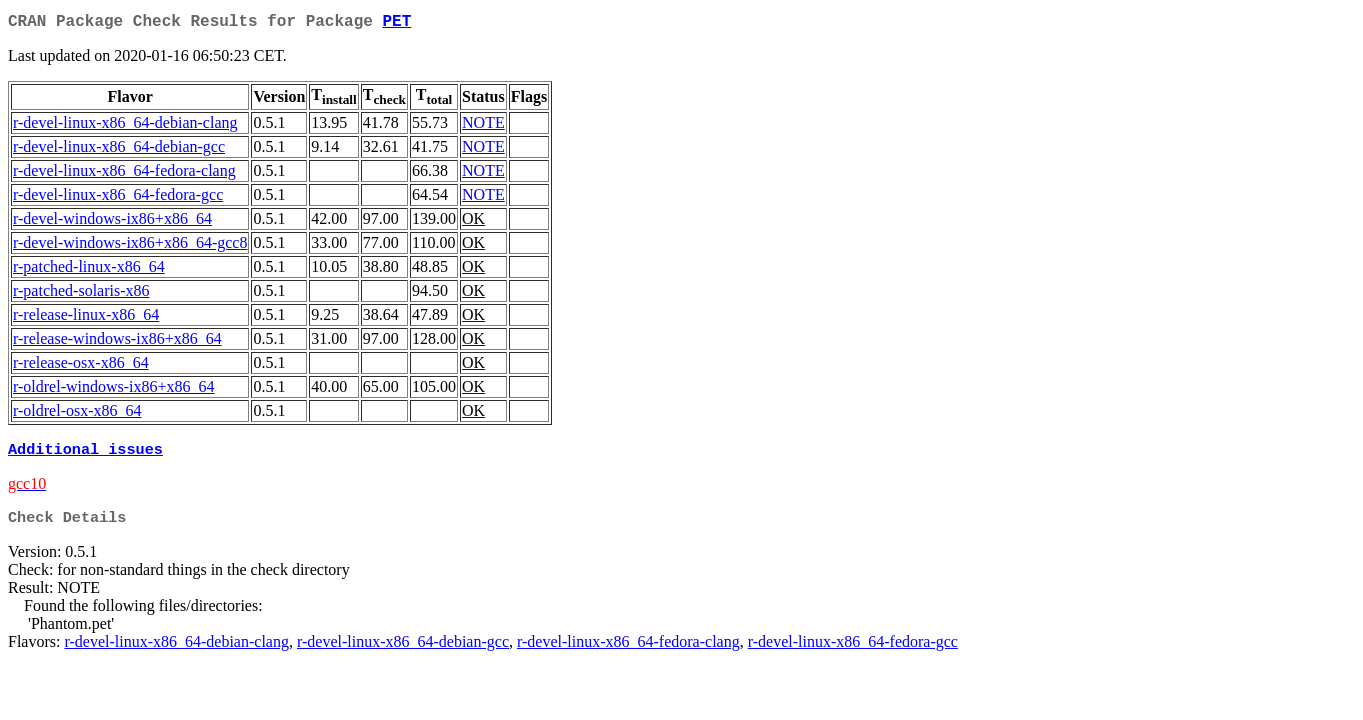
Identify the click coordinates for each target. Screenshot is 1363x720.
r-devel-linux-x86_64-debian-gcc (119, 150)
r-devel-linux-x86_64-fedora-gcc (118, 198)
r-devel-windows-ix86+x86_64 (112, 222)
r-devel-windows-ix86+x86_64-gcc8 (130, 246)
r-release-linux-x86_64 (86, 318)
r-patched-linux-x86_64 (89, 270)
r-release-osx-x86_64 (81, 366)
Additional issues (85, 455)
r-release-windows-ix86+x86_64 (117, 342)
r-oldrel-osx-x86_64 (77, 414)
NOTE (483, 126)
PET (396, 24)
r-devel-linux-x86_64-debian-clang (125, 126)
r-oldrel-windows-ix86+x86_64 (114, 390)
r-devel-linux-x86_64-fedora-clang (124, 174)
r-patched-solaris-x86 (81, 294)
